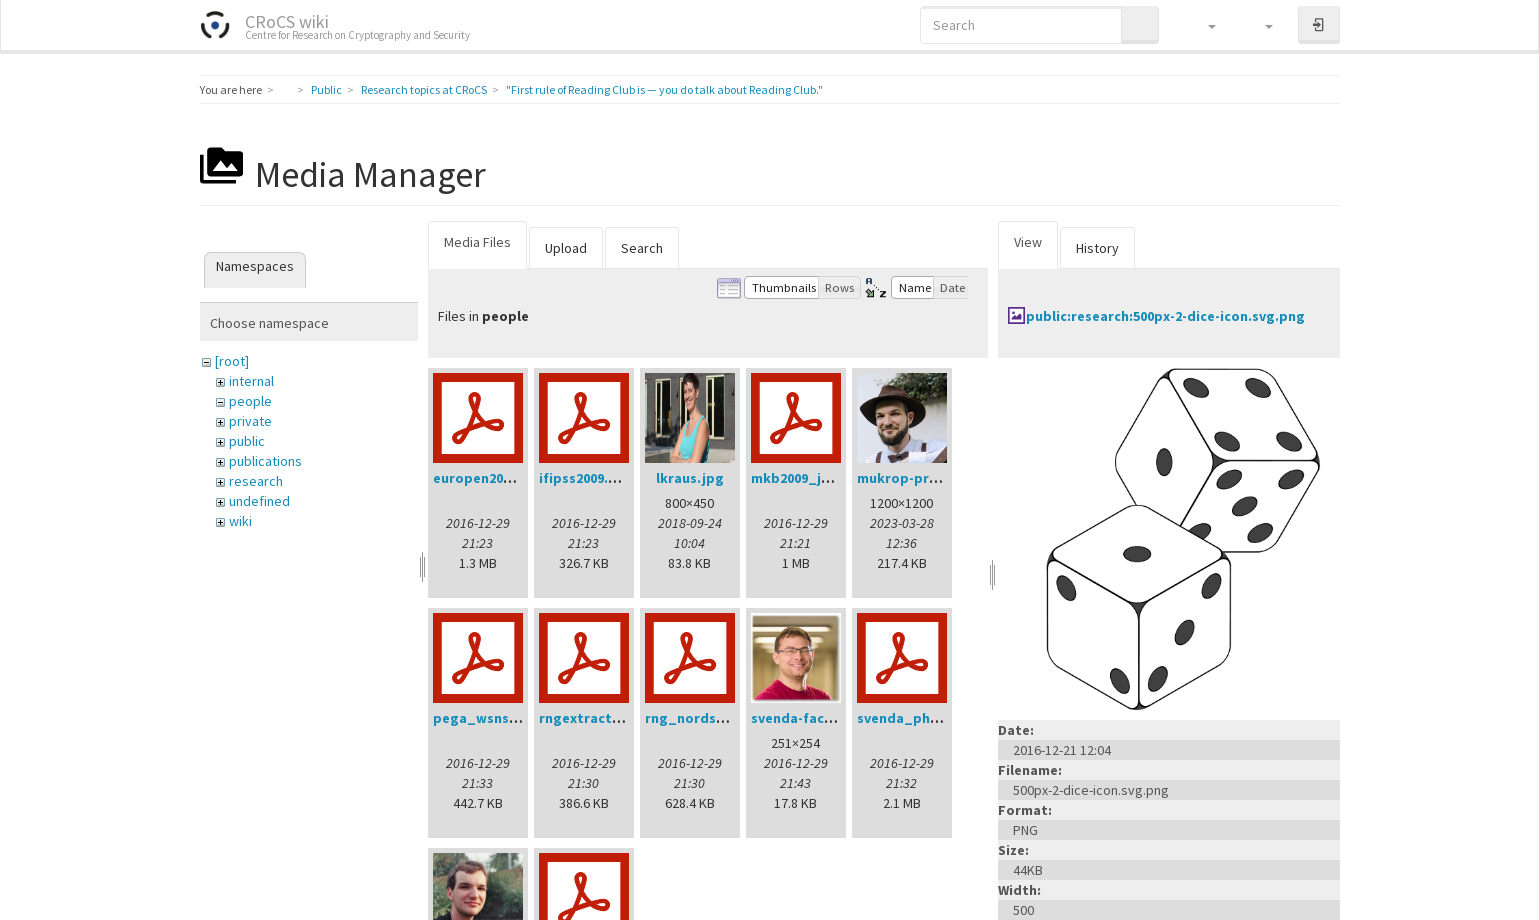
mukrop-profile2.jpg (925, 478)
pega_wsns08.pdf (492, 718)
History (1097, 248)
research (256, 481)
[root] (232, 361)
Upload (566, 248)
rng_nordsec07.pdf (709, 718)
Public (326, 89)
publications (265, 461)
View (1028, 242)
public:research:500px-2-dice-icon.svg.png (1165, 316)
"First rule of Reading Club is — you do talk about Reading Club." (664, 89)
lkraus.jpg (690, 478)
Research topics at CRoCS (424, 89)
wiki (240, 521)
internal (251, 381)
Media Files (477, 242)
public (247, 441)
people (250, 401)
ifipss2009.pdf (585, 478)
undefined (259, 501)
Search (642, 248)
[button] (1202, 25)
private (250, 421)
